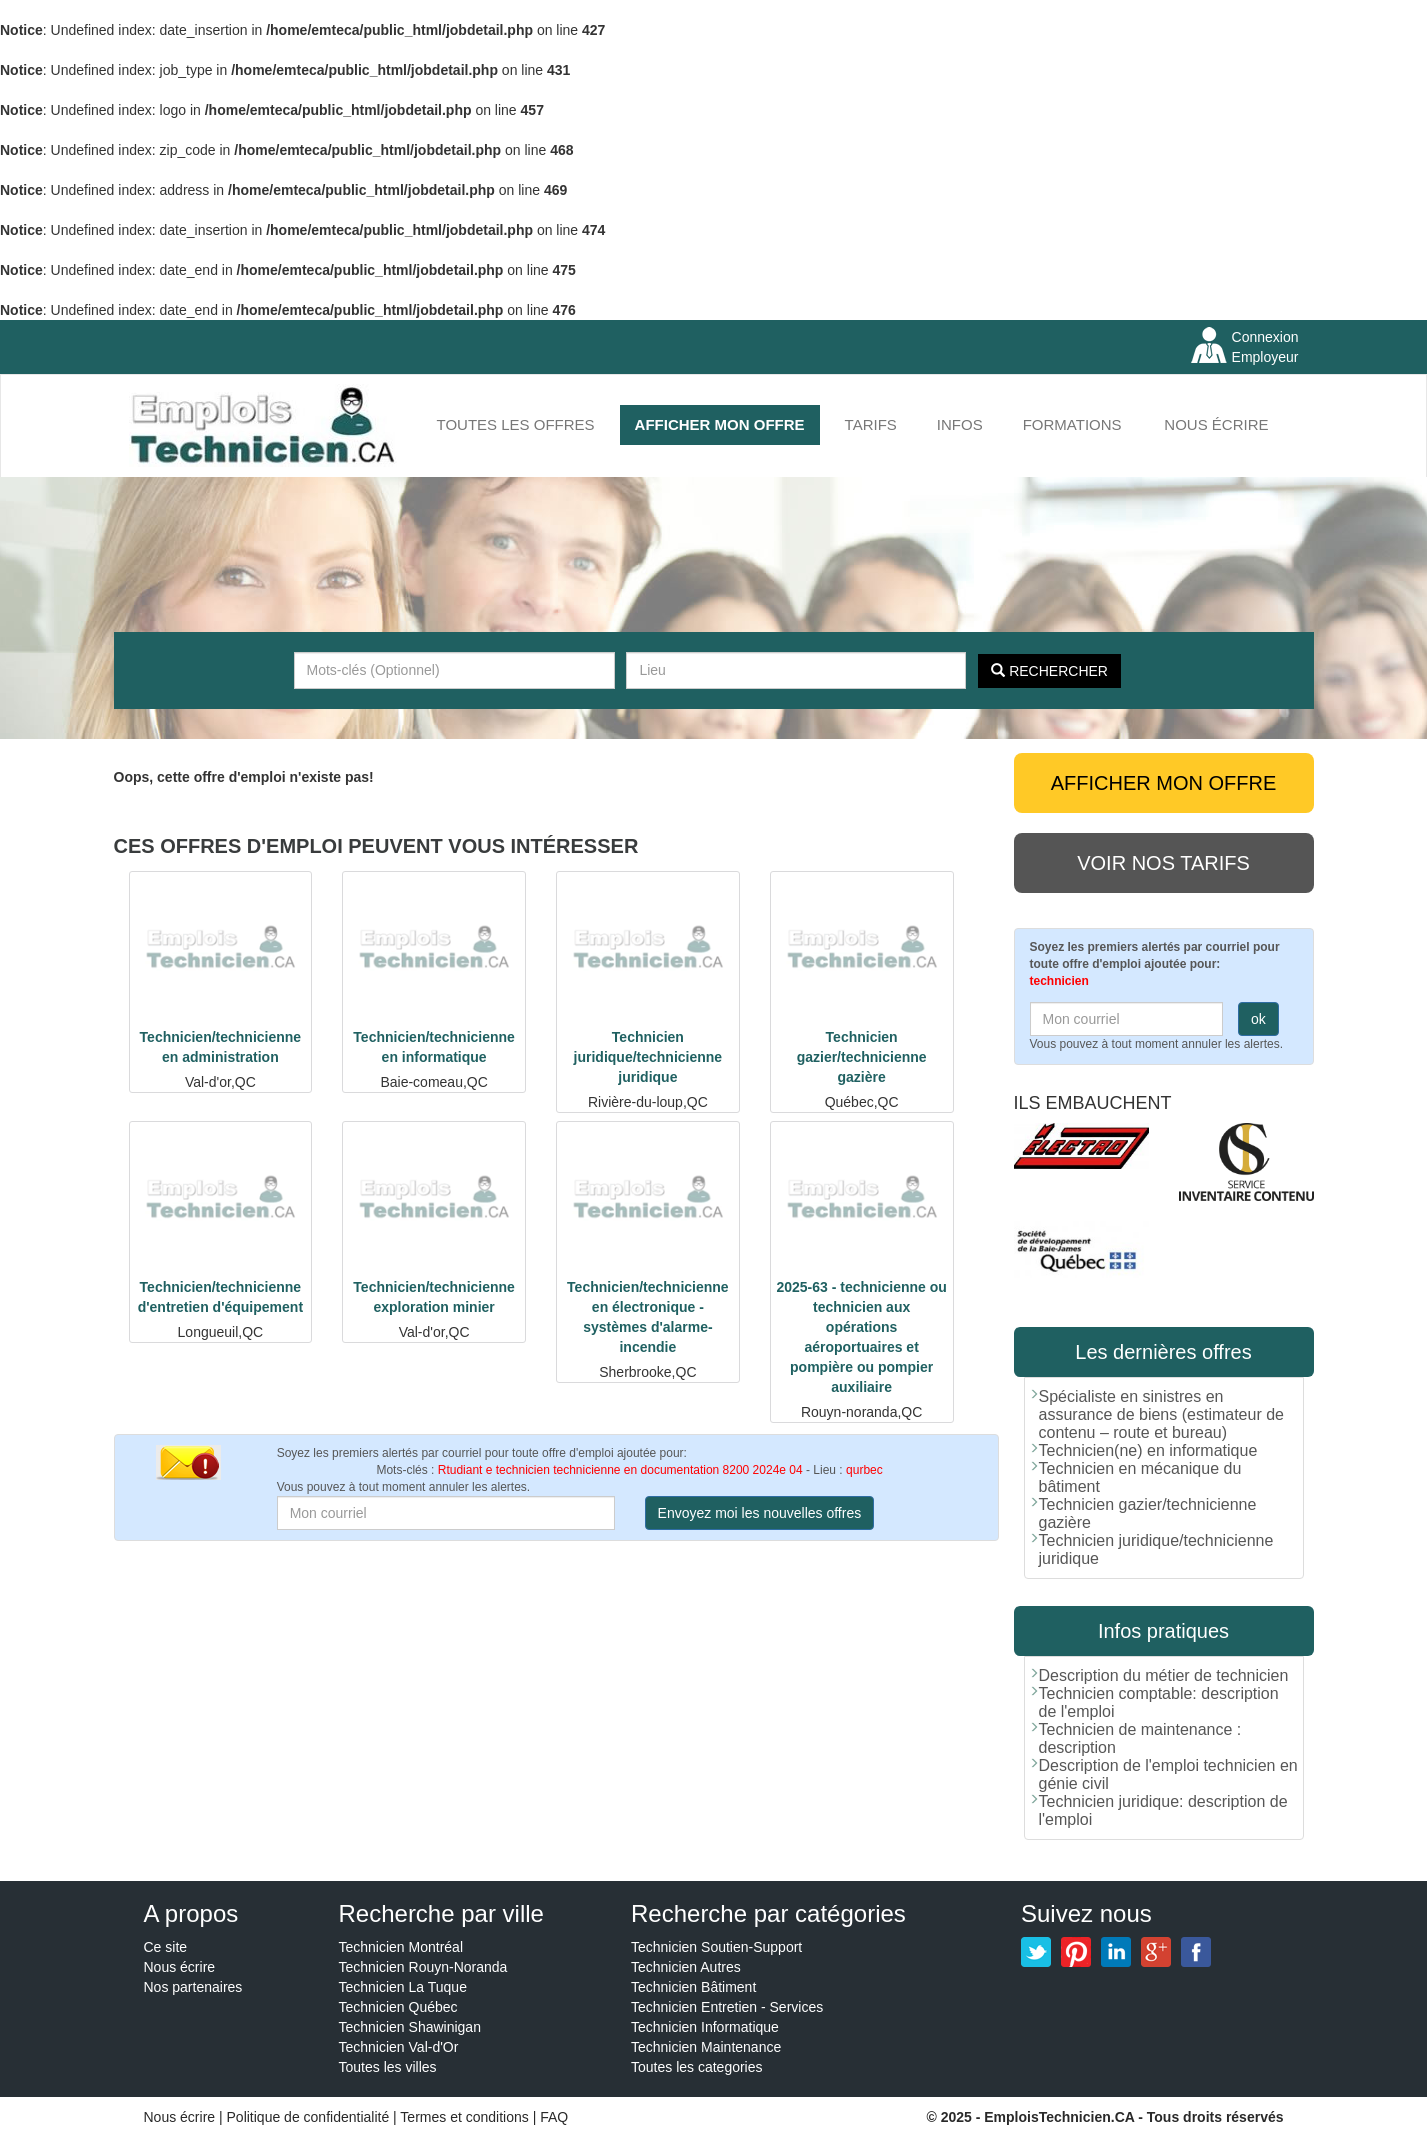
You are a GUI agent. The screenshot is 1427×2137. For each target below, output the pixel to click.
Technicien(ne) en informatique (1148, 1450)
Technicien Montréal (401, 1947)
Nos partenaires (193, 1987)
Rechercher (1049, 671)
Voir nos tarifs (1163, 863)
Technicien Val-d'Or (399, 2047)
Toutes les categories (697, 2067)
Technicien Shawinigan (410, 2027)
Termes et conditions (466, 2117)
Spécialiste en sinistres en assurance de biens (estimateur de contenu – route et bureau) (1161, 1414)
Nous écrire (1216, 424)
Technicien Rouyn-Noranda (423, 1967)
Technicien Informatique (705, 2027)
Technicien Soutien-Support (716, 1947)
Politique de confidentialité (308, 2117)
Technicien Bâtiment (693, 1987)
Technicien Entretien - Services (727, 2007)
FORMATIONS (1072, 424)
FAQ (554, 2117)
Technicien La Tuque (403, 1987)
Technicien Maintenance (706, 2047)
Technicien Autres (686, 1967)
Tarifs (871, 424)
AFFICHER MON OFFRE (720, 424)
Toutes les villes (388, 2067)
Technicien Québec (398, 2007)
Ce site (166, 1947)
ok (1258, 1019)
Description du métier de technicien (1164, 1675)
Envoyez (760, 1513)
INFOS (960, 424)
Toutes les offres (516, 424)
